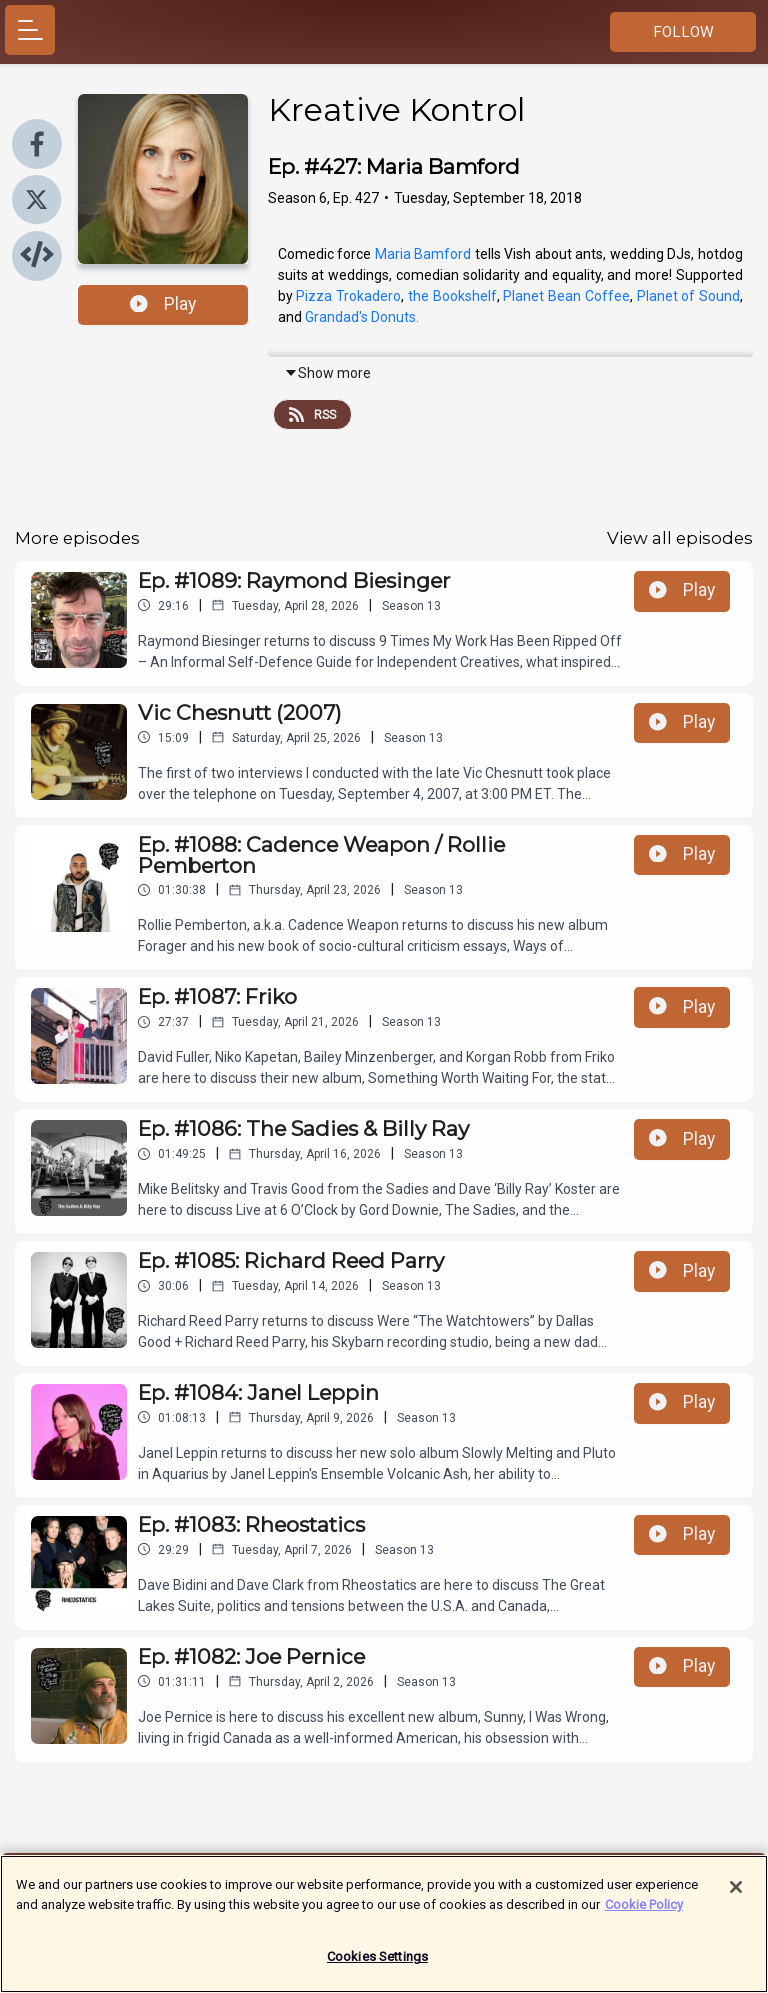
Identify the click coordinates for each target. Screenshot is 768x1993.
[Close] (736, 1897)
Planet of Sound (688, 296)
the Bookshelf (452, 296)
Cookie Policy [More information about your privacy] (644, 1913)
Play (163, 304)
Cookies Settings (377, 1966)
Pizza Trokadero (348, 296)
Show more (327, 373)
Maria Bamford (423, 254)
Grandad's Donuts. (362, 317)
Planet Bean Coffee (566, 296)
